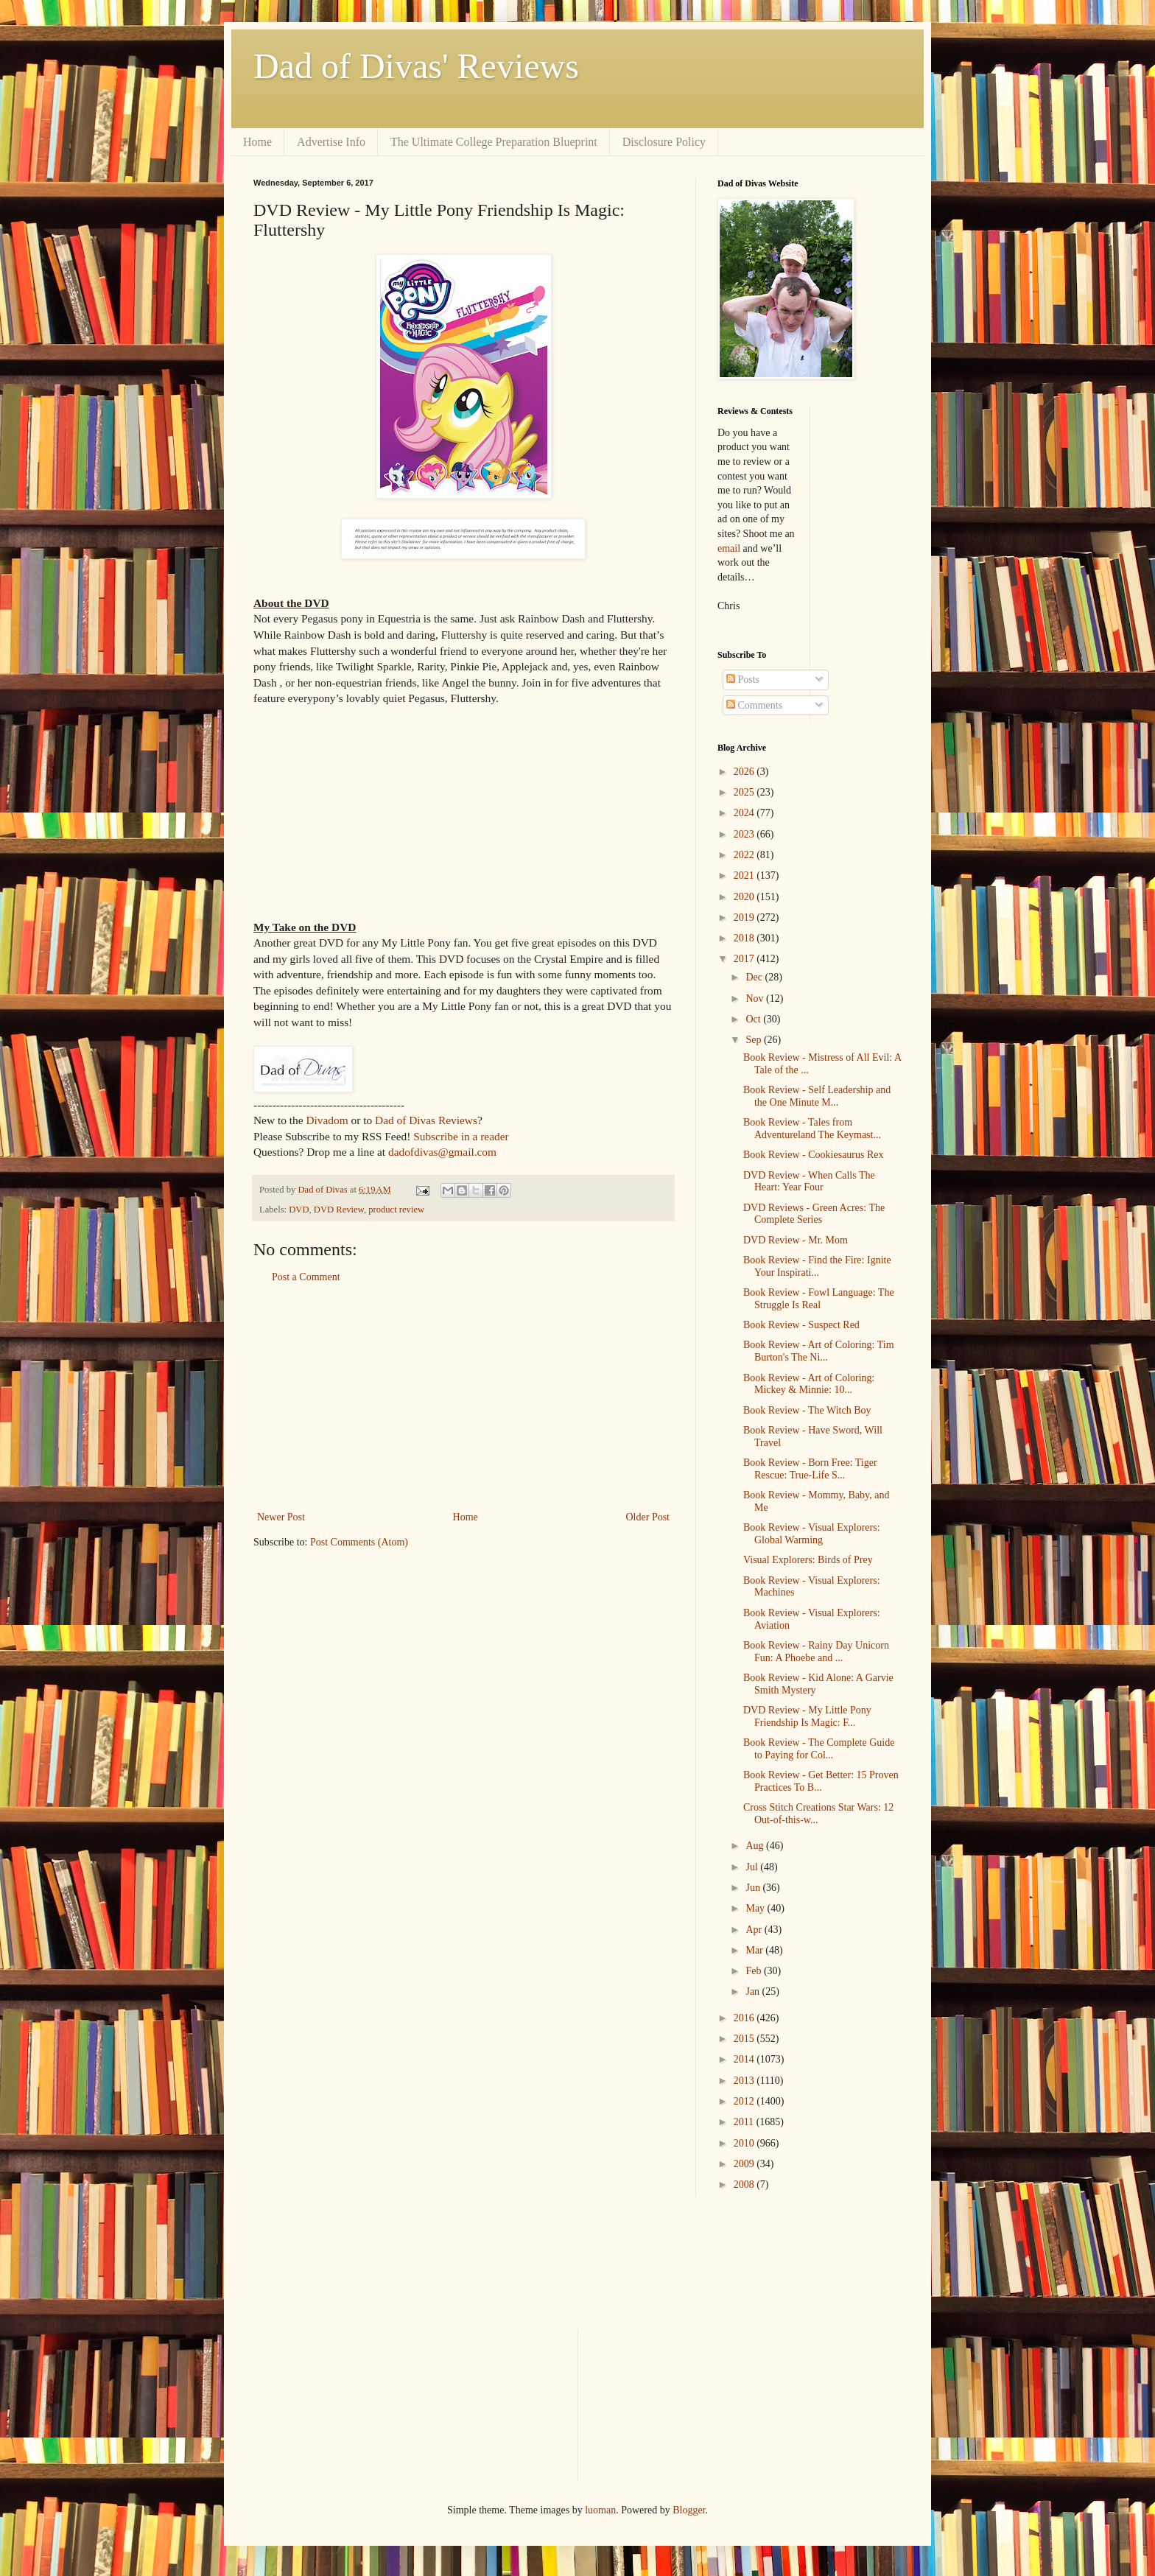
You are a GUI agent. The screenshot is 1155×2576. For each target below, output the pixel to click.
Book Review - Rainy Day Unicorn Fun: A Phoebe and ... (816, 1651)
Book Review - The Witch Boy (807, 1410)
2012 (745, 2101)
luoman (600, 2510)
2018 (745, 938)
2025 (745, 792)
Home (257, 142)
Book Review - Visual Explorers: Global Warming (811, 1533)
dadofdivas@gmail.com (442, 1151)
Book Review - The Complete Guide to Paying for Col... (818, 1749)
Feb (754, 1970)
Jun (753, 1887)
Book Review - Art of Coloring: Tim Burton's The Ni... (818, 1351)
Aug (755, 1845)
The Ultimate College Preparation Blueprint (493, 142)
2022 (745, 854)
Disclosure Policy (664, 142)
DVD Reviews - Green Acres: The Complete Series (814, 1214)
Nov (755, 998)
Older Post (648, 1517)
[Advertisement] (463, 1397)
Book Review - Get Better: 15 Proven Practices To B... (821, 1781)
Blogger (689, 2510)
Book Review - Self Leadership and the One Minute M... (817, 1096)
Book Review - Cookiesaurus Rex (813, 1154)
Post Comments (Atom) (359, 1542)
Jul (752, 1867)
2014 (745, 2059)
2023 (745, 834)
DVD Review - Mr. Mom (795, 1240)
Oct (754, 1019)
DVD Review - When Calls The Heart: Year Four (809, 1181)
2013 (745, 2080)
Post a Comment (306, 1276)
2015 (745, 2038)
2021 (745, 875)
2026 (745, 771)
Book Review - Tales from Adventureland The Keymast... (812, 1128)
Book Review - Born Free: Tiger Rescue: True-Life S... (810, 1469)
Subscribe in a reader (460, 1136)
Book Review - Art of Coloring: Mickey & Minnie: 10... (809, 1384)
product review (396, 1209)
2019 (745, 917)
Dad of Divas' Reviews (416, 65)
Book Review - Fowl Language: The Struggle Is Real (818, 1298)
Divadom (327, 1120)
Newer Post (281, 1517)
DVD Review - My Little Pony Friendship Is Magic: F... (807, 1716)
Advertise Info (331, 142)
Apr (754, 1929)
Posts (742, 679)
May (756, 1908)
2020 (745, 896)
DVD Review (339, 1209)
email (728, 548)
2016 (745, 2018)
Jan (753, 1991)
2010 (745, 2143)
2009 (745, 2163)
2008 (745, 2184)
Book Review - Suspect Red (801, 1324)
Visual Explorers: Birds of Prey (808, 1559)
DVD (299, 1209)
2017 (745, 958)
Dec (755, 977)
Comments (754, 705)
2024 (745, 812)
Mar (755, 1950)
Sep (754, 1039)
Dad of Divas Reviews (426, 1120)
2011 (745, 2121)
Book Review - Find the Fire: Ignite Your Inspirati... (817, 1266)
